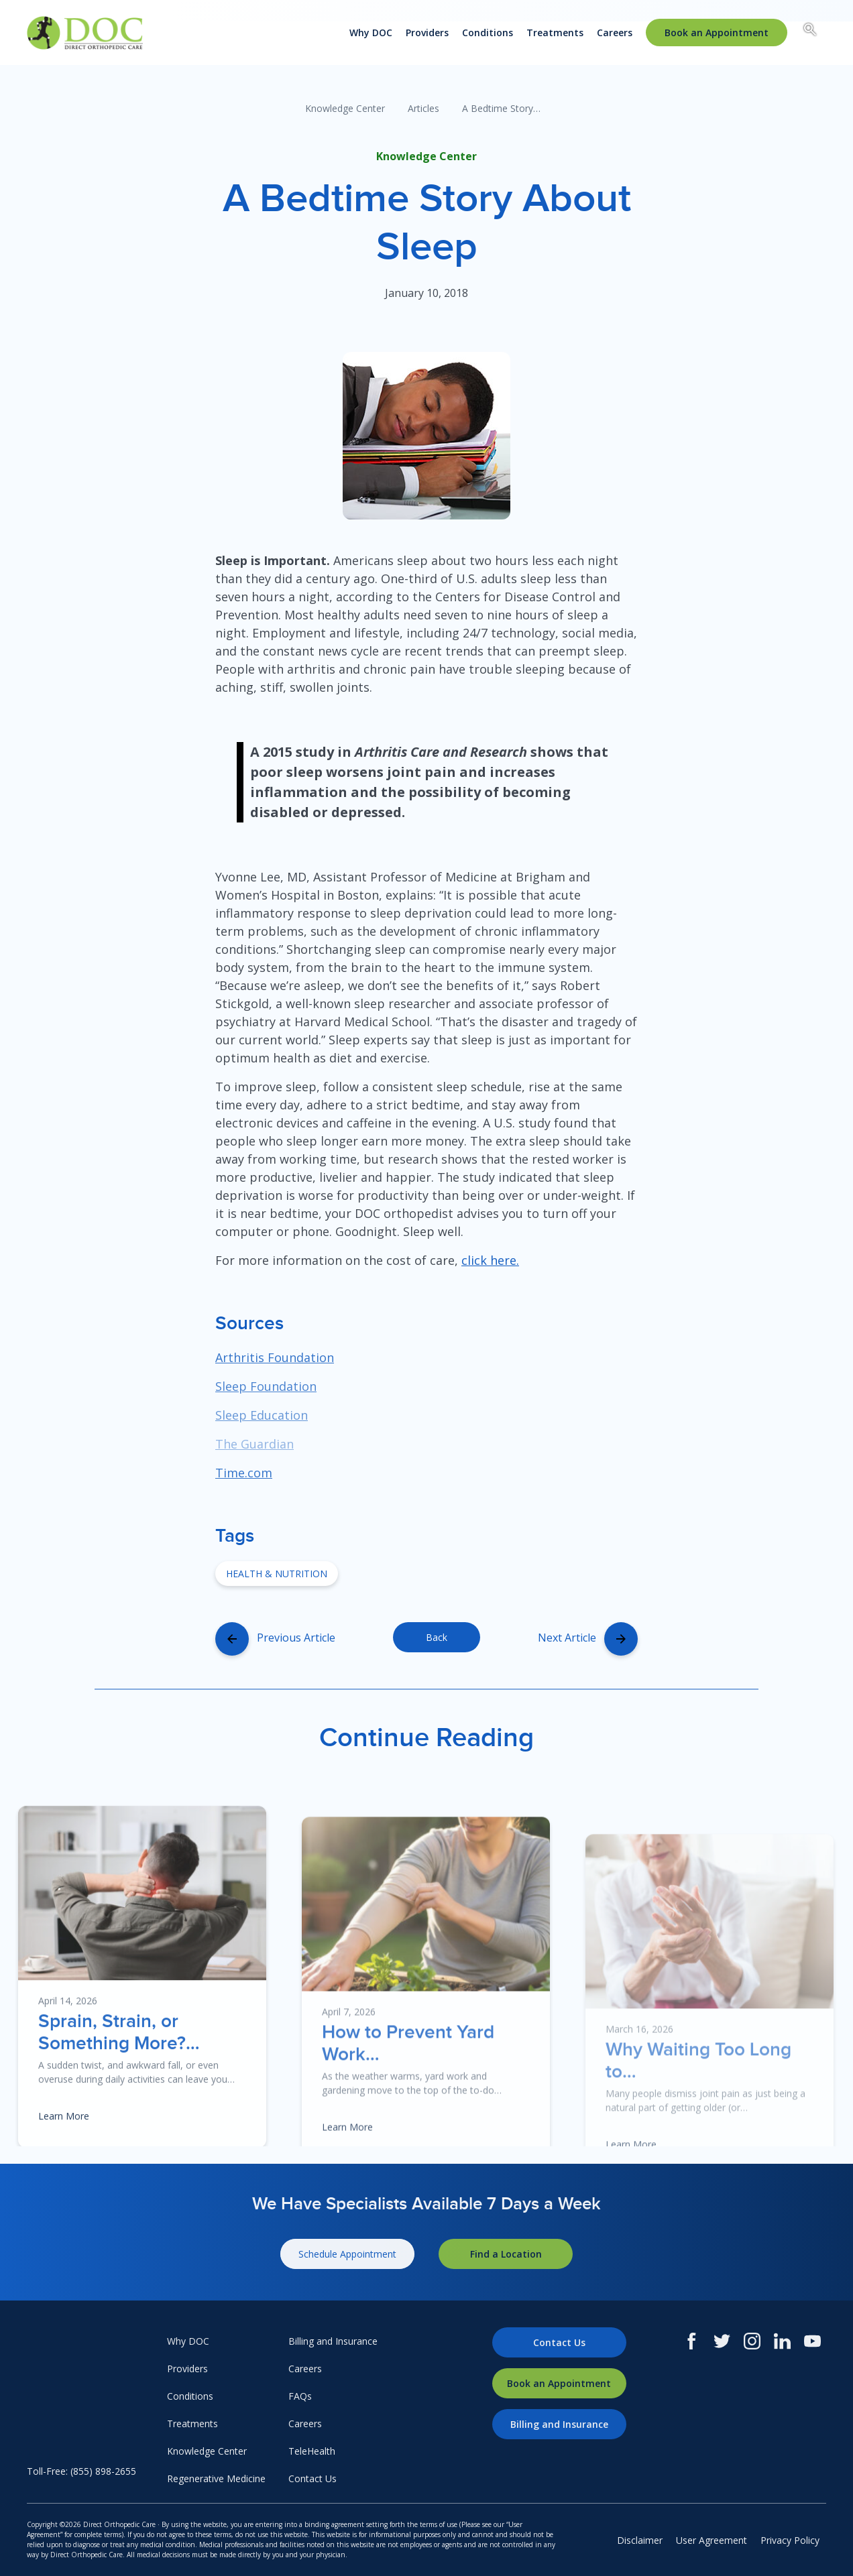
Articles (423, 108)
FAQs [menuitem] (300, 2396)
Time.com (243, 1473)
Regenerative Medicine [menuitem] (216, 2478)
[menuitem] (716, 32)
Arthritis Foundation (274, 1357)
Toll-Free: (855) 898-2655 (81, 2471)
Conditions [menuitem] (487, 32)
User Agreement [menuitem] (711, 2540)
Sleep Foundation (266, 1386)
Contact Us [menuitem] (312, 2478)
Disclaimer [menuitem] (640, 2540)
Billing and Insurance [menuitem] (333, 2341)
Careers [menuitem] (614, 32)
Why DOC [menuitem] (370, 32)
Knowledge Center (345, 108)
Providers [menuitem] (427, 32)
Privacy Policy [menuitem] (789, 2540)
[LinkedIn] (782, 2341)
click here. (490, 1260)
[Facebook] (691, 2341)
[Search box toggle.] (810, 31)
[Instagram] (752, 2341)
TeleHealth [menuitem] (311, 2451)
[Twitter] (722, 2341)
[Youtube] (812, 2341)
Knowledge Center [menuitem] (207, 2451)
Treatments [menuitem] (554, 32)
